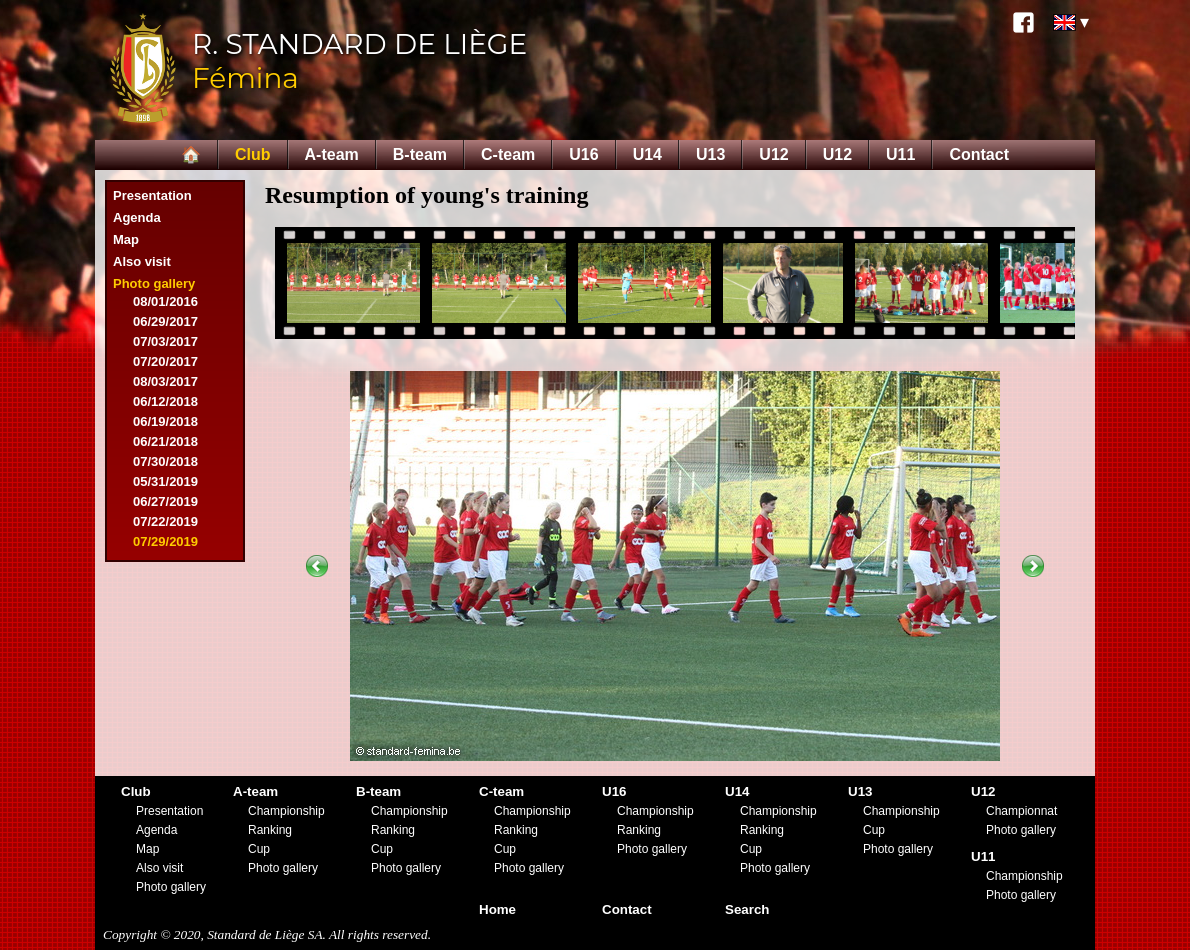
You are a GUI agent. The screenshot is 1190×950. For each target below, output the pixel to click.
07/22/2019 (165, 521)
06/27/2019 (165, 501)
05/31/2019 (165, 481)
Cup (259, 849)
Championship (286, 811)
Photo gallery (154, 283)
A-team (332, 154)
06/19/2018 (165, 421)
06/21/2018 (165, 441)
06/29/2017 (165, 321)
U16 (583, 154)
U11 (900, 154)
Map (126, 239)
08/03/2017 (165, 381)
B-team (420, 154)
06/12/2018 (165, 401)
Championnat (1021, 811)
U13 (710, 154)
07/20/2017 (165, 361)
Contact (979, 154)
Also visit (142, 261)
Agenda (137, 217)
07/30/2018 (165, 461)
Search (747, 909)
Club (253, 154)
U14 (647, 154)
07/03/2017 (165, 341)
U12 (773, 154)
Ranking (270, 830)
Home (497, 909)
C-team (508, 154)
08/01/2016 (165, 301)
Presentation (152, 195)
